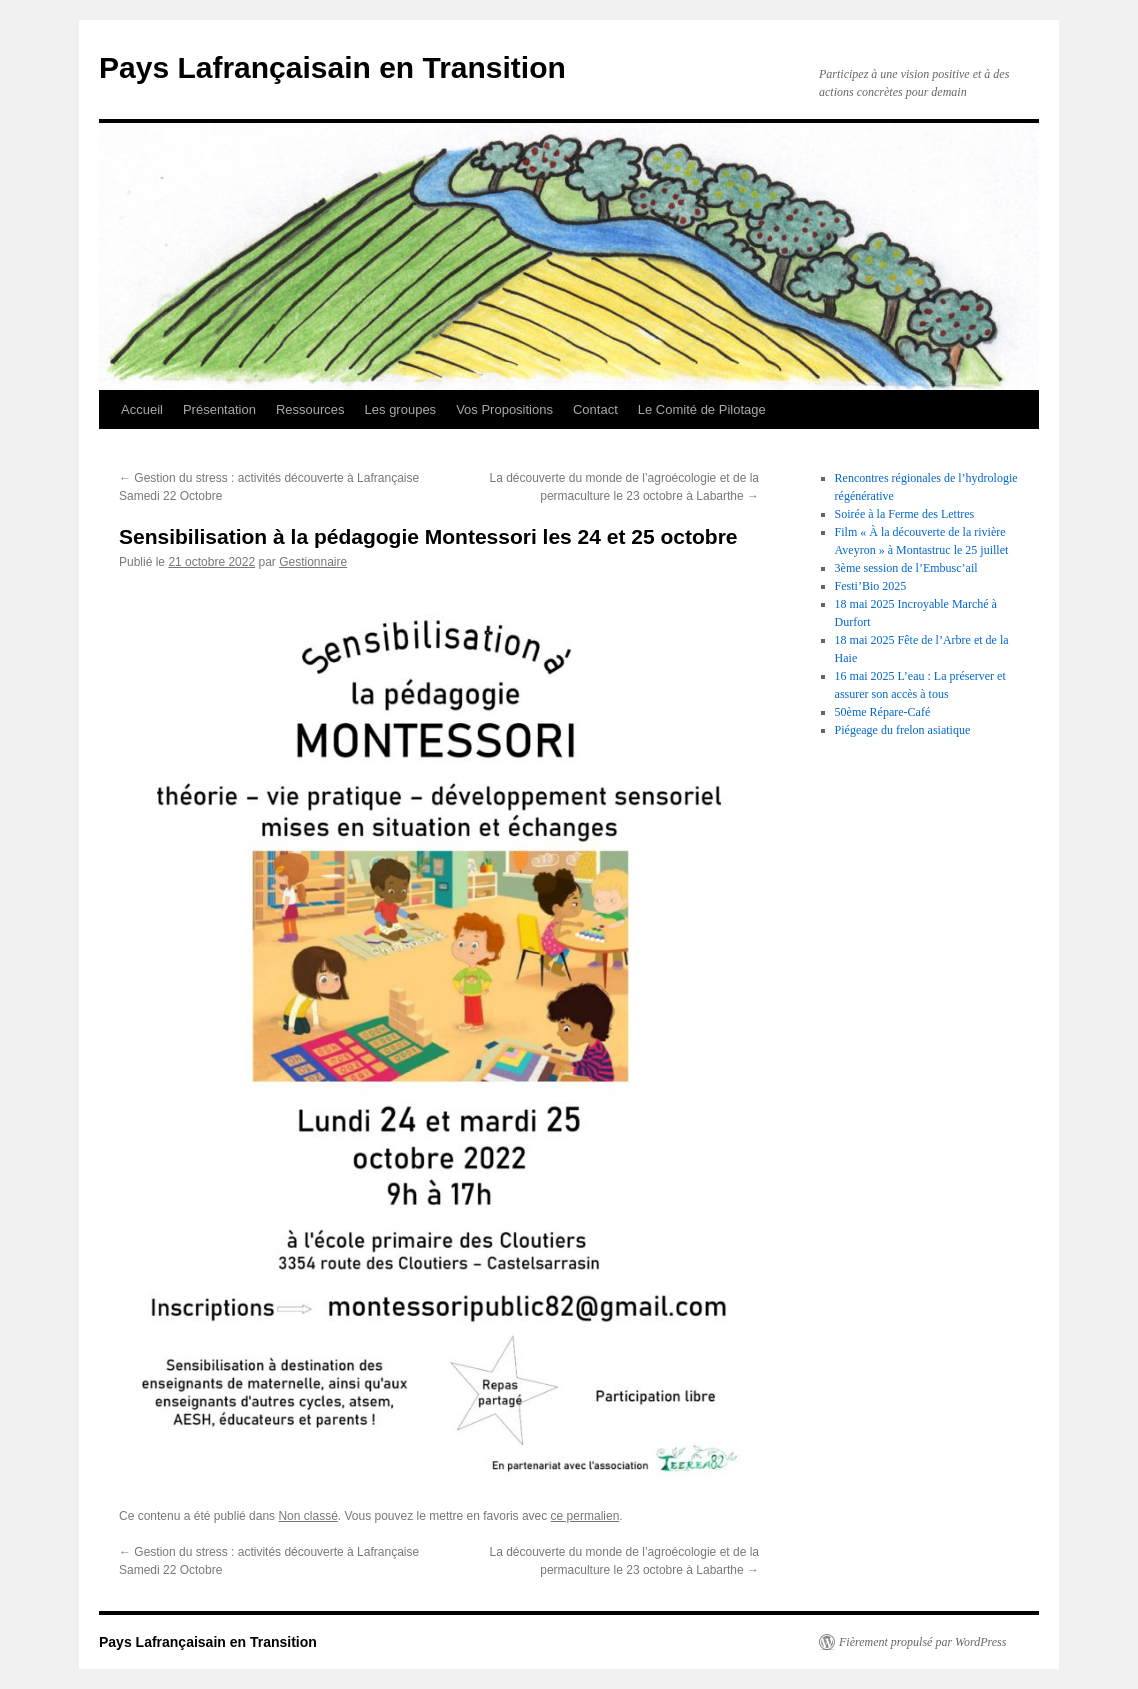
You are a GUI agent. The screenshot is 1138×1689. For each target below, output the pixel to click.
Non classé (307, 1516)
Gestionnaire (313, 562)
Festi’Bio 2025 (871, 586)
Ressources (310, 409)
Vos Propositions (504, 409)
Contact (595, 409)
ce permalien (585, 1516)
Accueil (142, 409)
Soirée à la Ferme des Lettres (905, 514)
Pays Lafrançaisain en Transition (332, 67)
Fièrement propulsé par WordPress (922, 1642)
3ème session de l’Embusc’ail (906, 568)
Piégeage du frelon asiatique (903, 730)
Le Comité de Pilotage (702, 409)
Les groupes (401, 409)
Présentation (219, 409)
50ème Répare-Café (883, 712)
